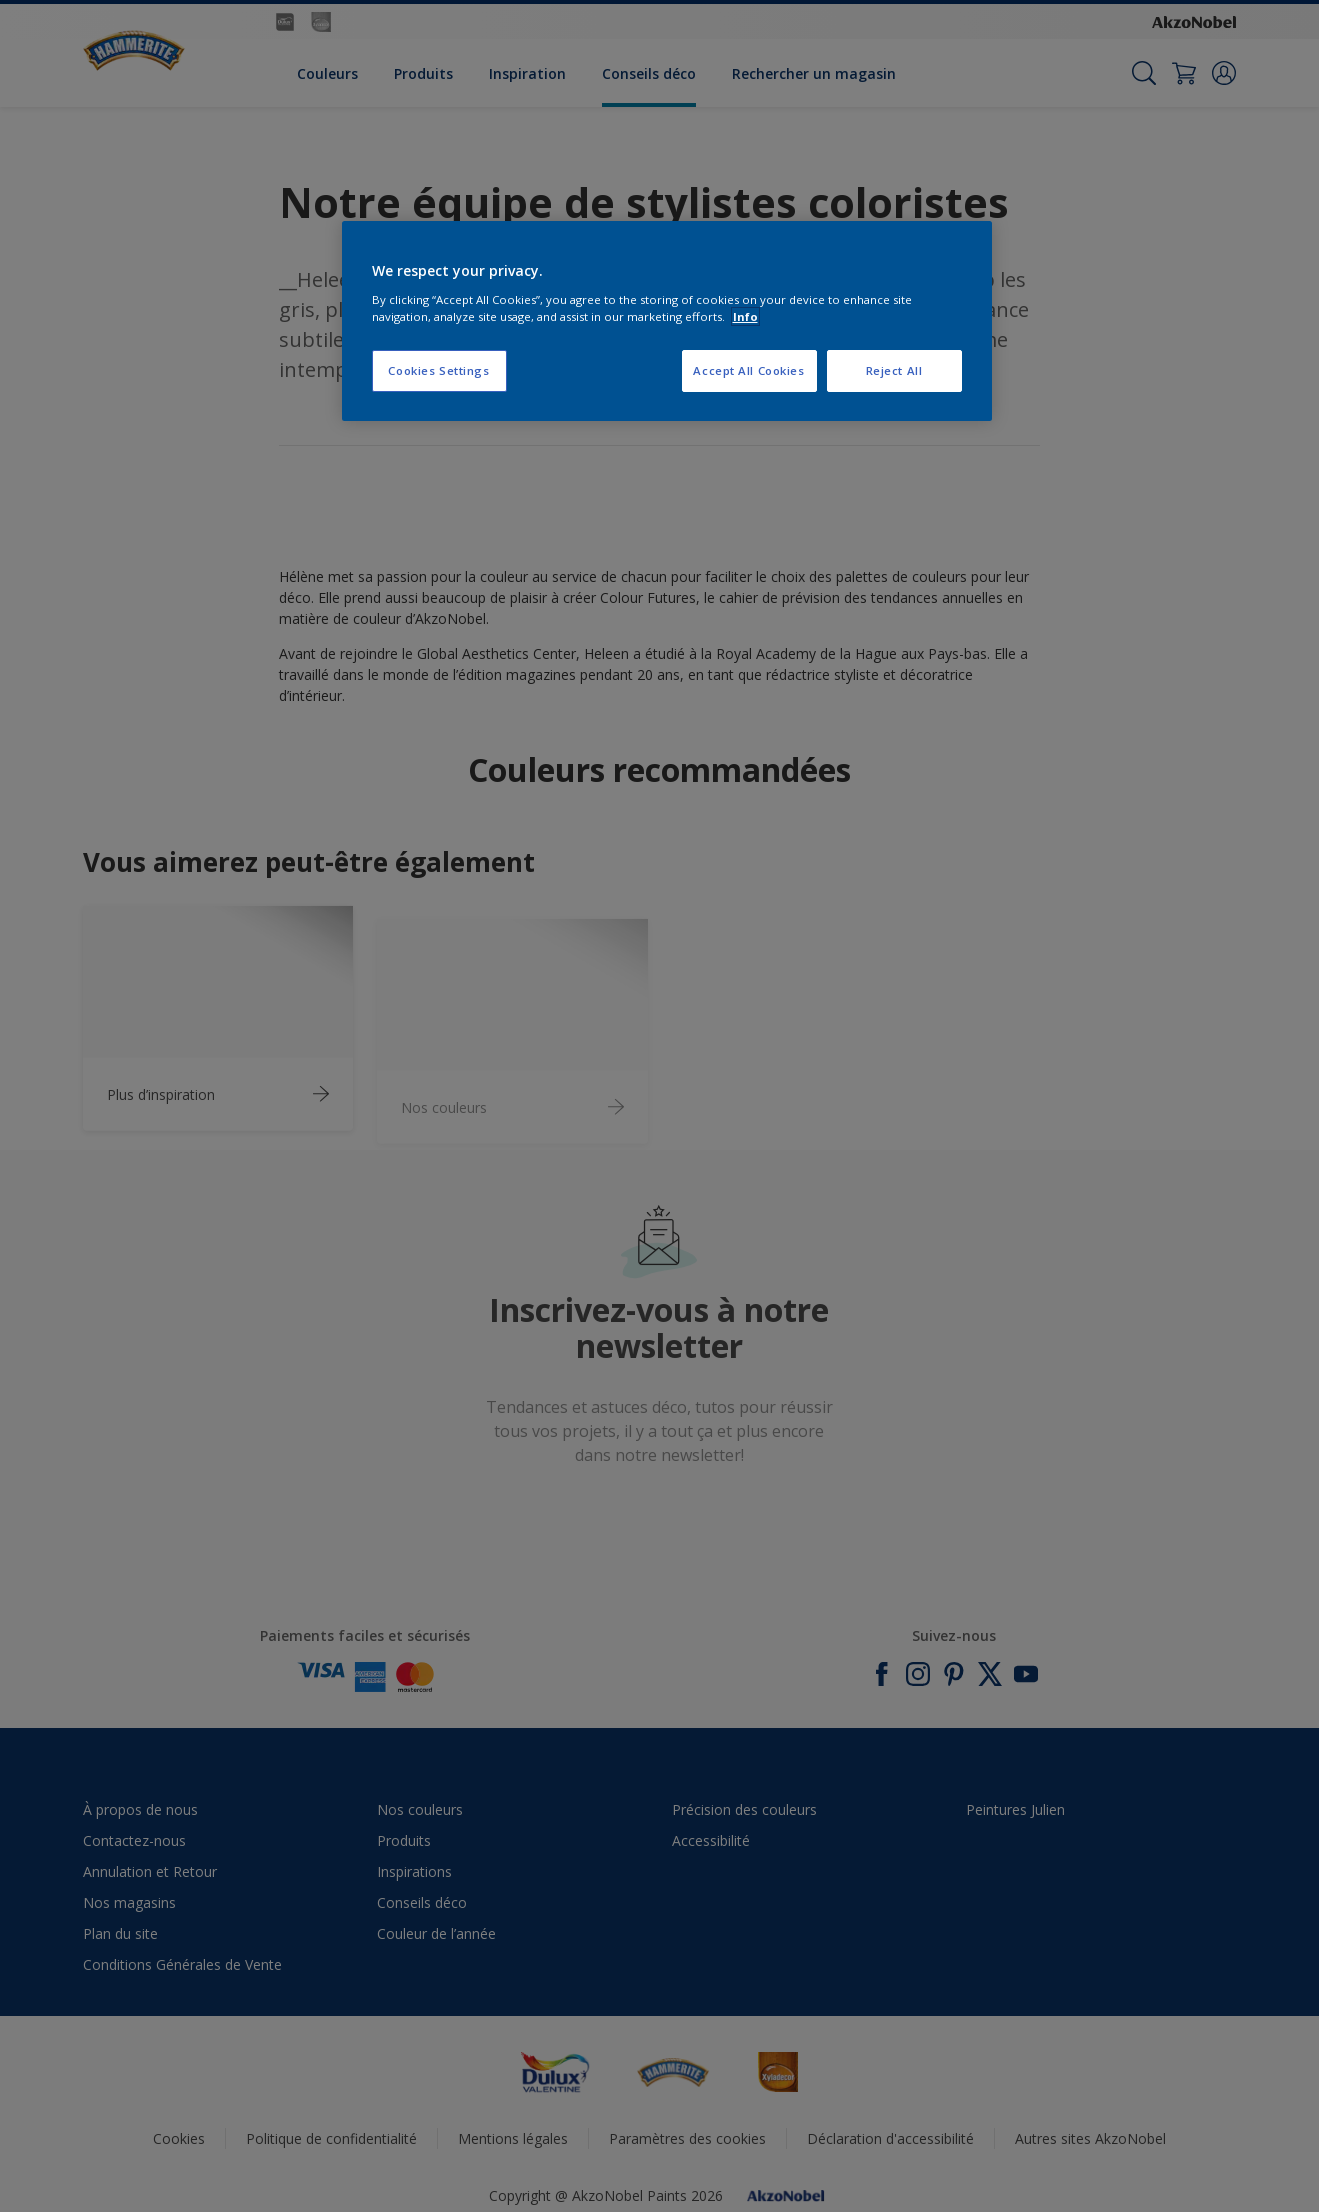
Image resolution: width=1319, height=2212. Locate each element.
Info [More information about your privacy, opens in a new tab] (745, 316)
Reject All (894, 370)
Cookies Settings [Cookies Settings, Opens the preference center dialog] (438, 370)
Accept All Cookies (748, 370)
